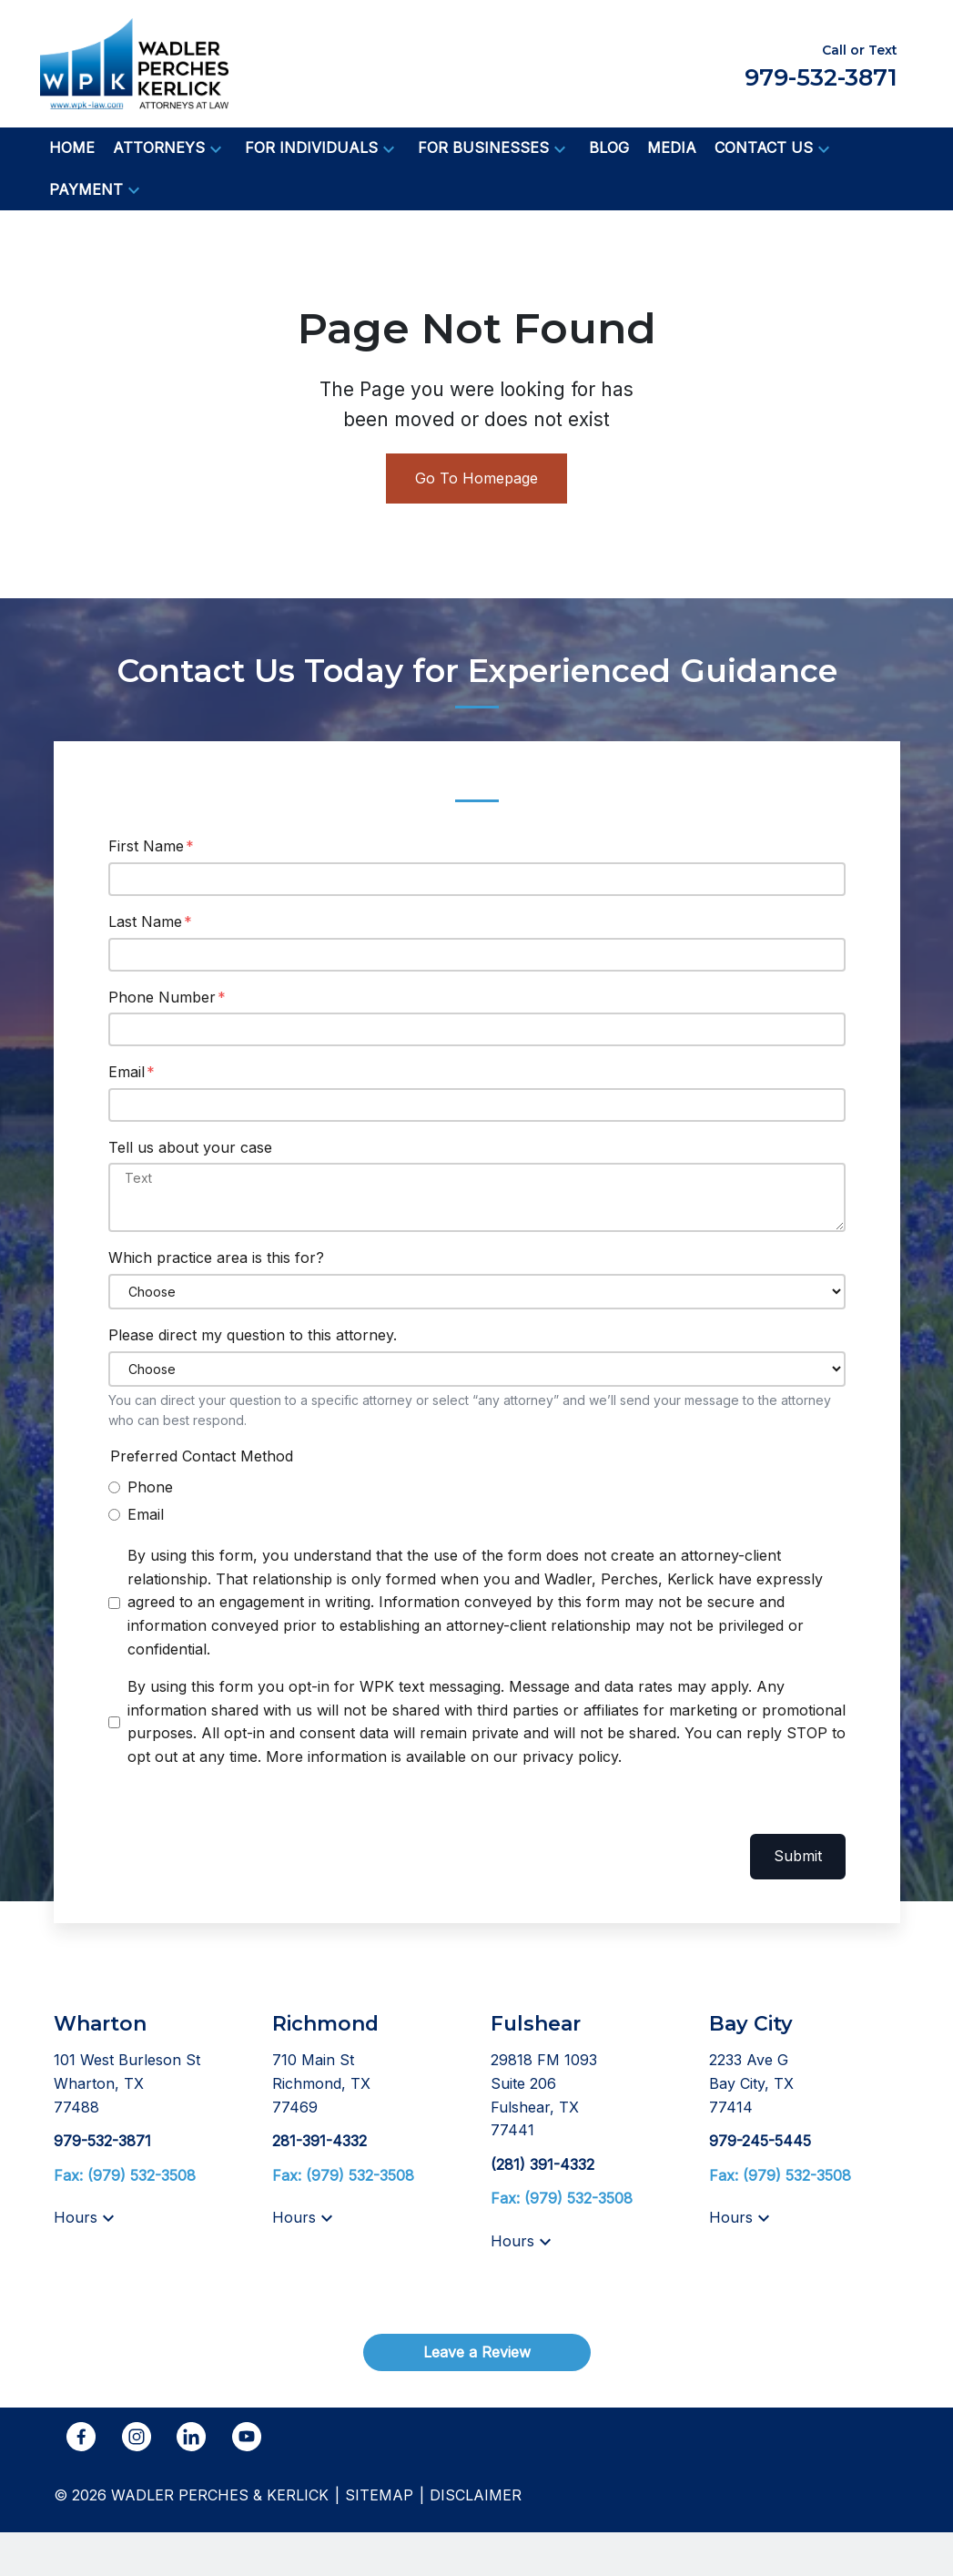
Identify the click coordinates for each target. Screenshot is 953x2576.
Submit (798, 1856)
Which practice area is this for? (216, 1257)
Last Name (145, 921)
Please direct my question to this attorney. (252, 1335)
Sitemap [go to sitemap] (379, 2495)
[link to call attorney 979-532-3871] (102, 2141)
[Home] (72, 148)
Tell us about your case (190, 1147)
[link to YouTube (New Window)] (246, 2436)
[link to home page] (134, 62)
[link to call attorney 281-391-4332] (319, 2141)
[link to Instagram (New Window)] (136, 2436)
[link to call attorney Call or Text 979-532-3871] (821, 63)
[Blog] (609, 148)
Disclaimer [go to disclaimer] (476, 2495)
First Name (146, 846)
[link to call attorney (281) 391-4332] (542, 2164)
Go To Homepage (476, 478)
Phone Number (162, 997)
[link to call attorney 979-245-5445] (760, 2141)
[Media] (671, 148)
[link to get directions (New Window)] (149, 2084)
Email (126, 1072)
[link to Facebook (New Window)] (81, 2436)
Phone (150, 1487)
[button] (216, 148)
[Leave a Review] (477, 2352)
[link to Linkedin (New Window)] (191, 2436)
